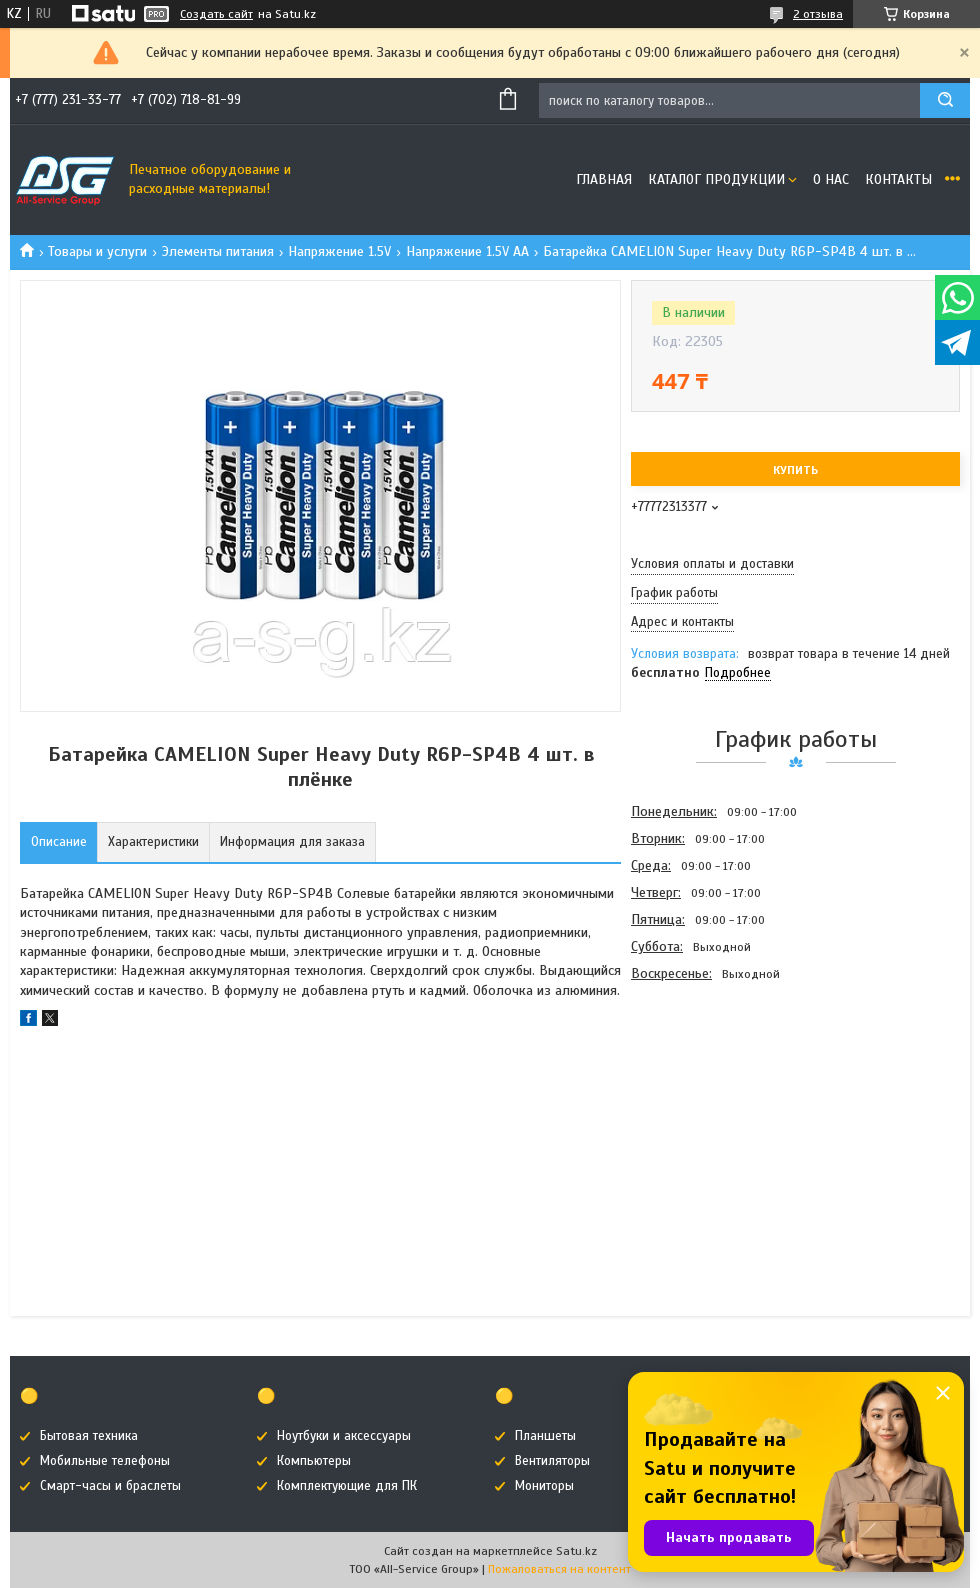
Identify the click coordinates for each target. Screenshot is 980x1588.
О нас (831, 179)
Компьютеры (314, 1461)
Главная (604, 179)
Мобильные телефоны (105, 1461)
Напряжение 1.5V (339, 251)
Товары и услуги (97, 251)
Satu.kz (576, 1551)
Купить (795, 470)
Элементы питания (218, 251)
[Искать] (945, 100)
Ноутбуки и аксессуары (344, 1436)
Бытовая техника (89, 1436)
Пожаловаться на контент (559, 1569)
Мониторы (544, 1486)
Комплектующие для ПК (347, 1486)
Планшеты (545, 1436)
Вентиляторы (552, 1461)
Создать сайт (216, 14)
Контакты (898, 179)
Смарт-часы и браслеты (110, 1486)
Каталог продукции (716, 179)
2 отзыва (818, 14)
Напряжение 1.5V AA (467, 251)
